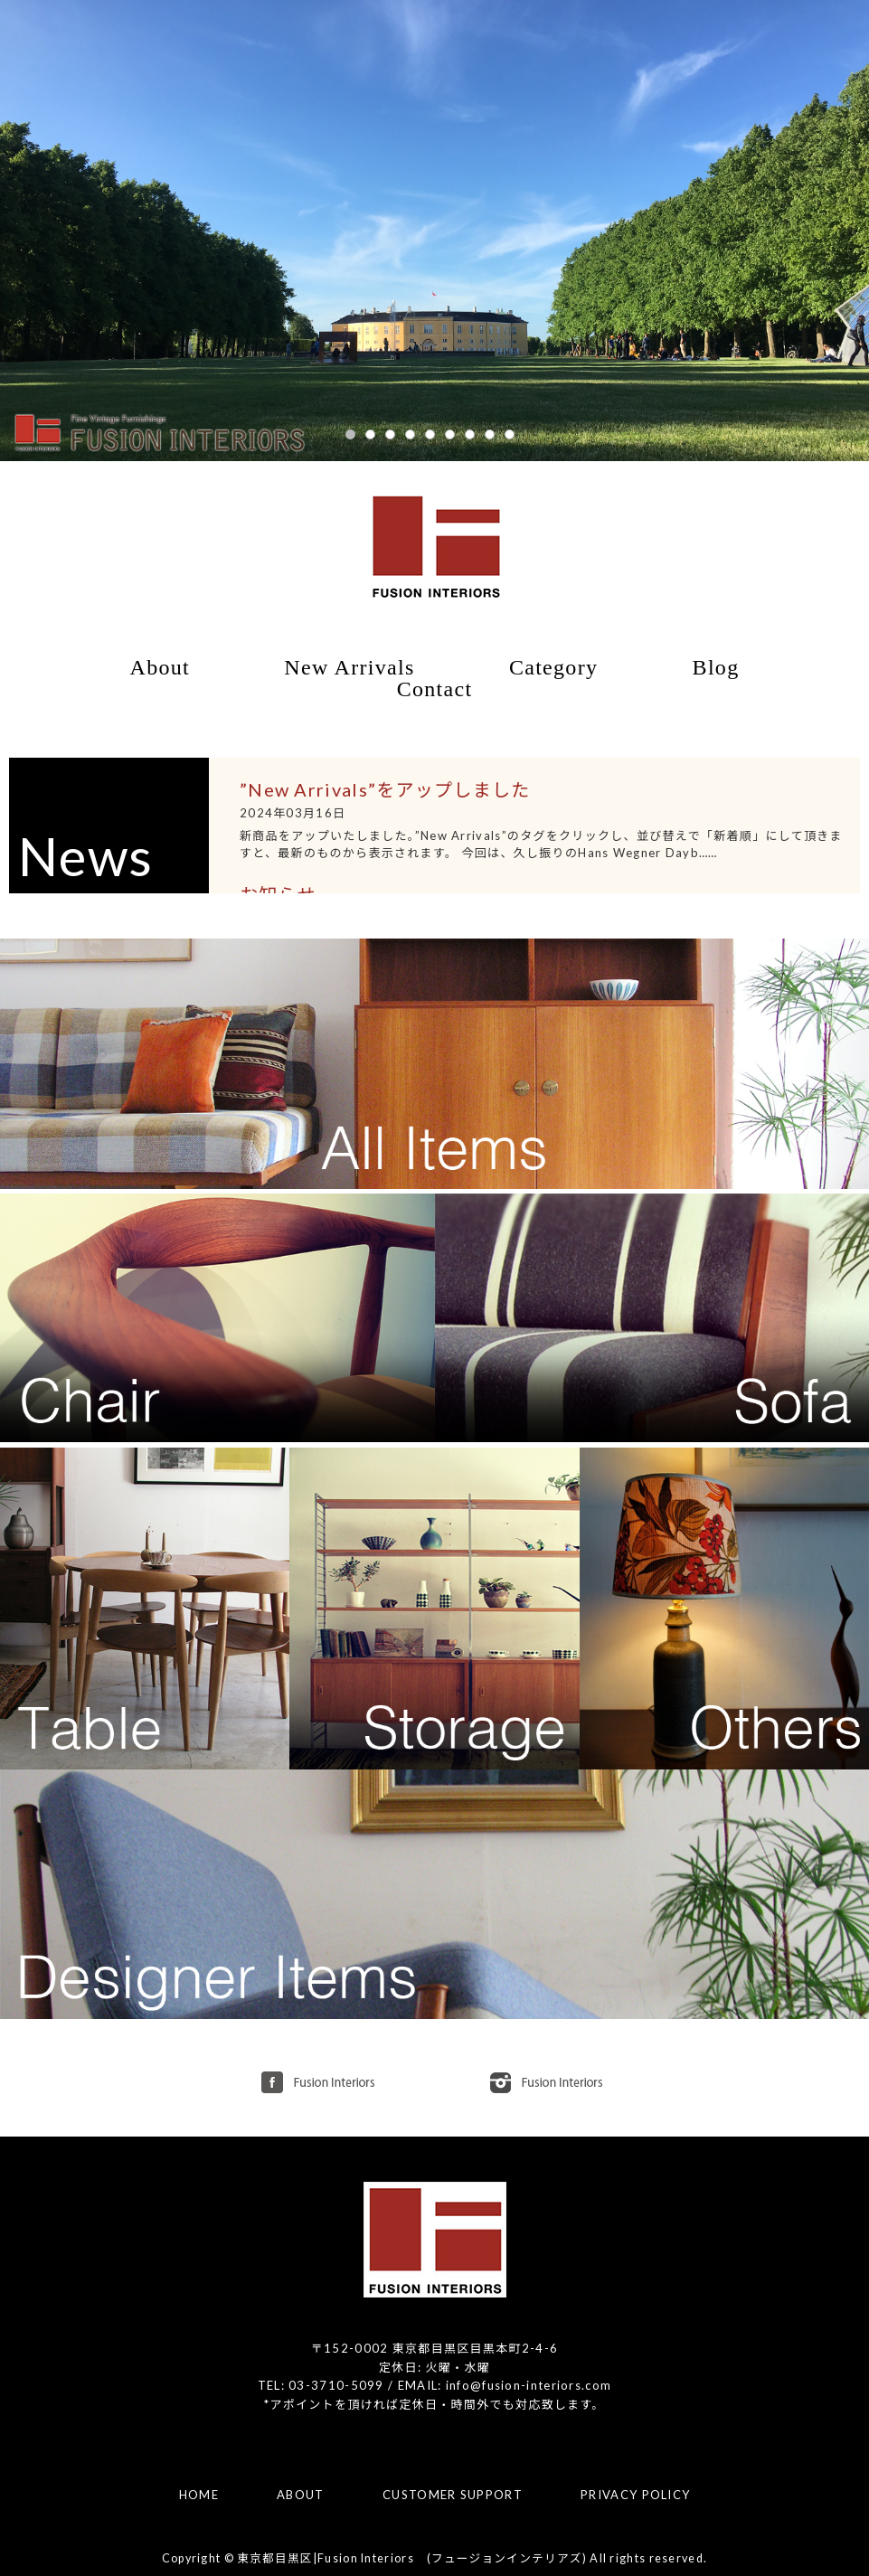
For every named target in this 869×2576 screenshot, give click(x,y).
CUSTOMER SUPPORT (453, 2494)
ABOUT (301, 2494)
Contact (435, 689)
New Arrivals (349, 667)
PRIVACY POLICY (635, 2494)
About (160, 667)
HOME (199, 2494)
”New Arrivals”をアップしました (385, 789)
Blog (716, 667)
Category (553, 667)
